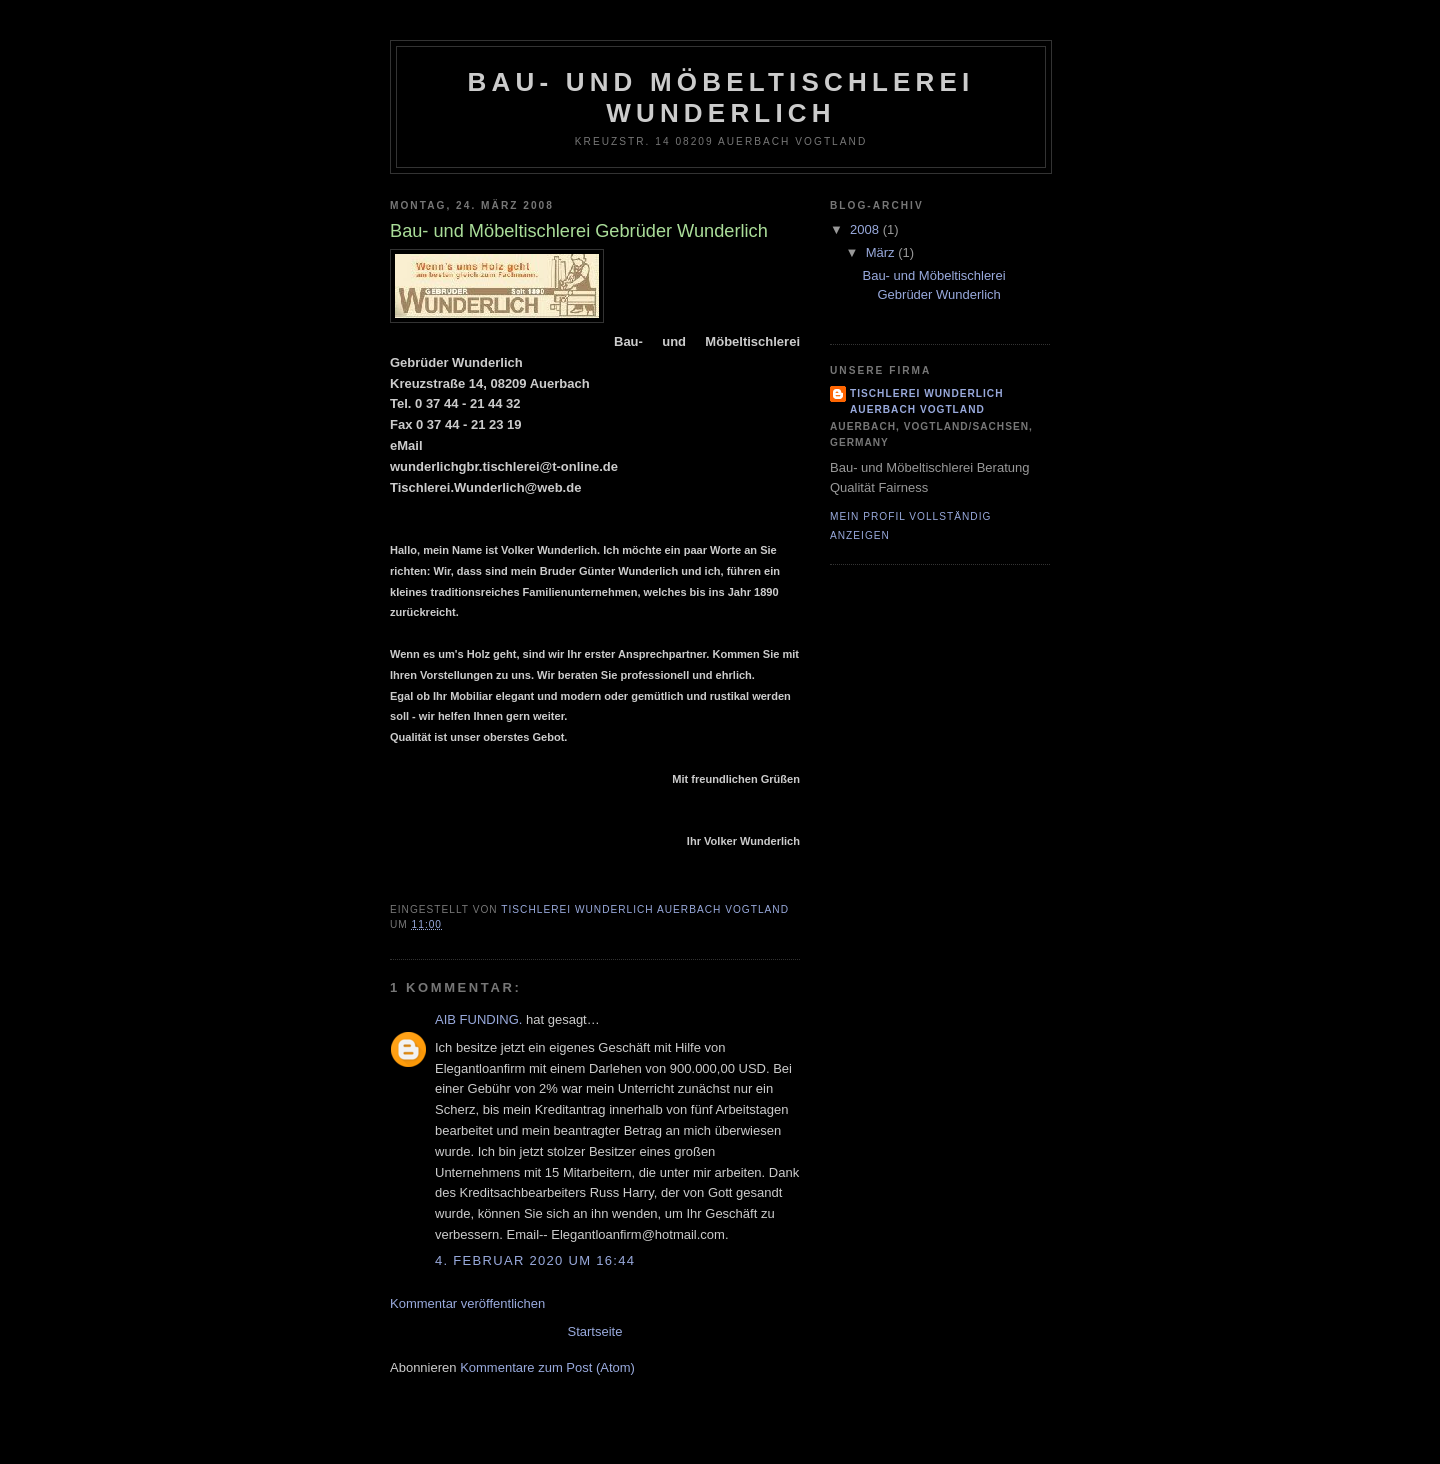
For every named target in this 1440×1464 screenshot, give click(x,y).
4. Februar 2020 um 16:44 (535, 1260)
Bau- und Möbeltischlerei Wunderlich (720, 97)
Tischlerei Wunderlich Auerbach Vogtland (926, 401)
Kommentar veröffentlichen (467, 1303)
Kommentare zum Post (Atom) (547, 1367)
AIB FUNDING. (478, 1019)
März (882, 252)
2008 (866, 229)
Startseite (595, 1331)
